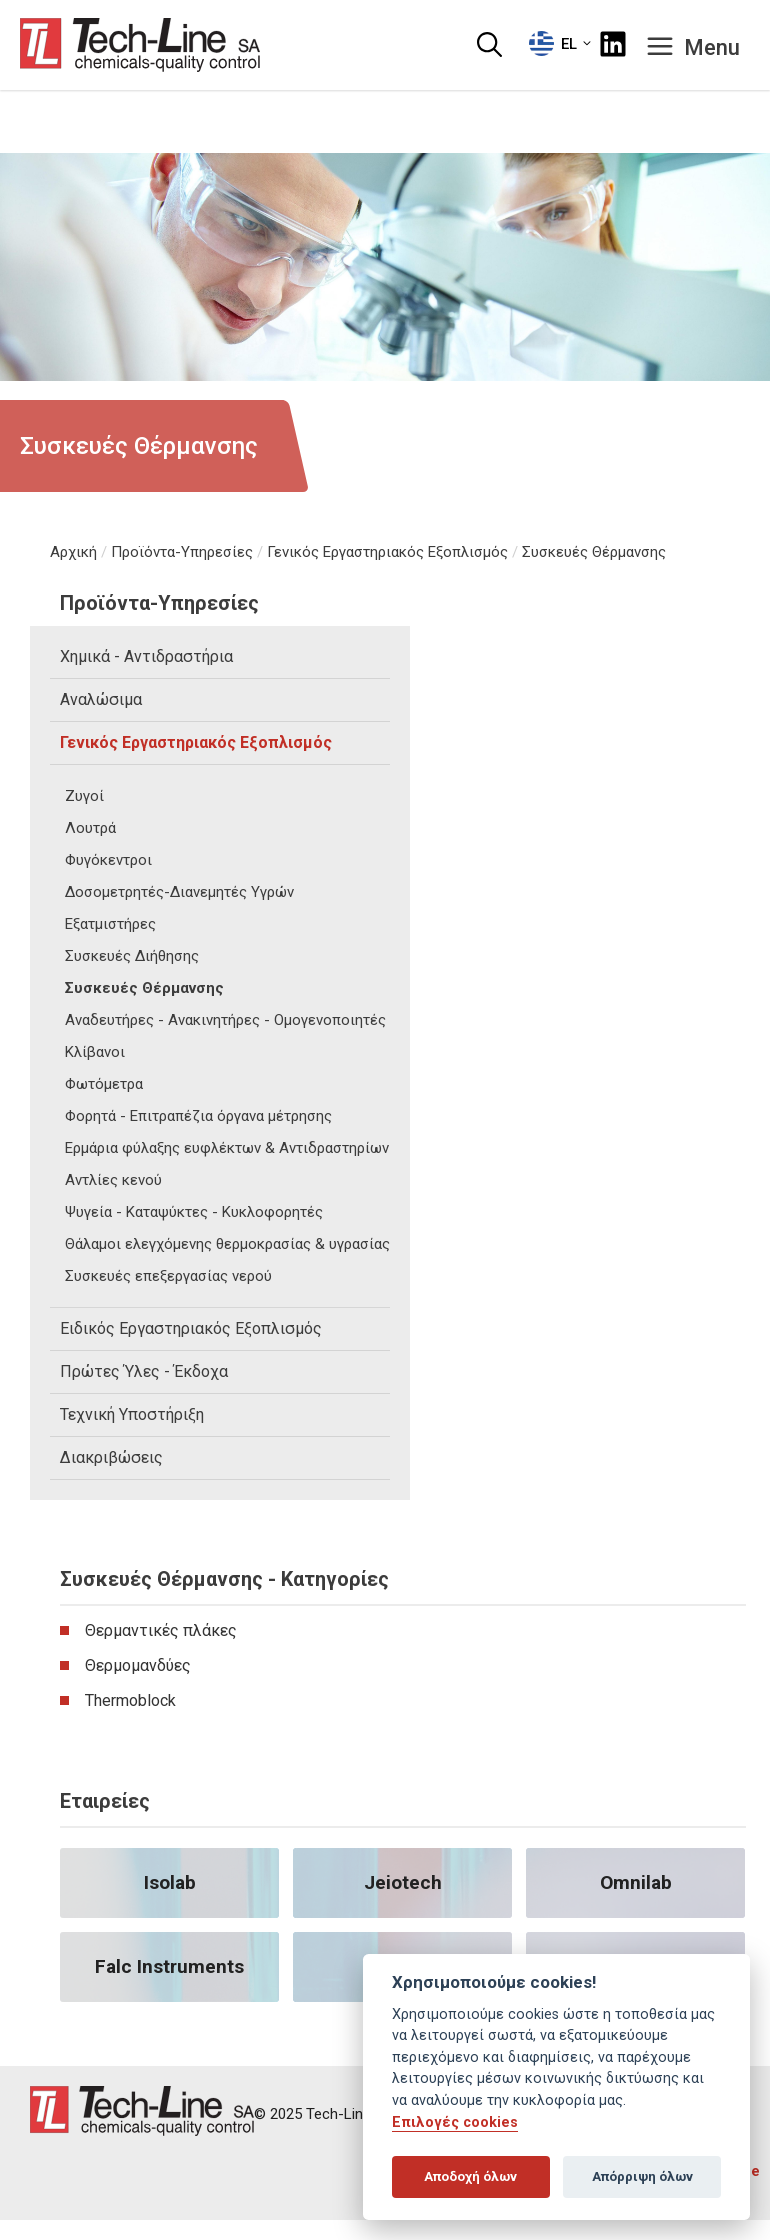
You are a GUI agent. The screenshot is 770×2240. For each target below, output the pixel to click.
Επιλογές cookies (455, 2122)
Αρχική (73, 552)
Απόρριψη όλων (642, 2176)
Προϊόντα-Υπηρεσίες (182, 552)
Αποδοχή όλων (470, 2176)
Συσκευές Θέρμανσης (594, 552)
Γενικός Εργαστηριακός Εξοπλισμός (387, 552)
